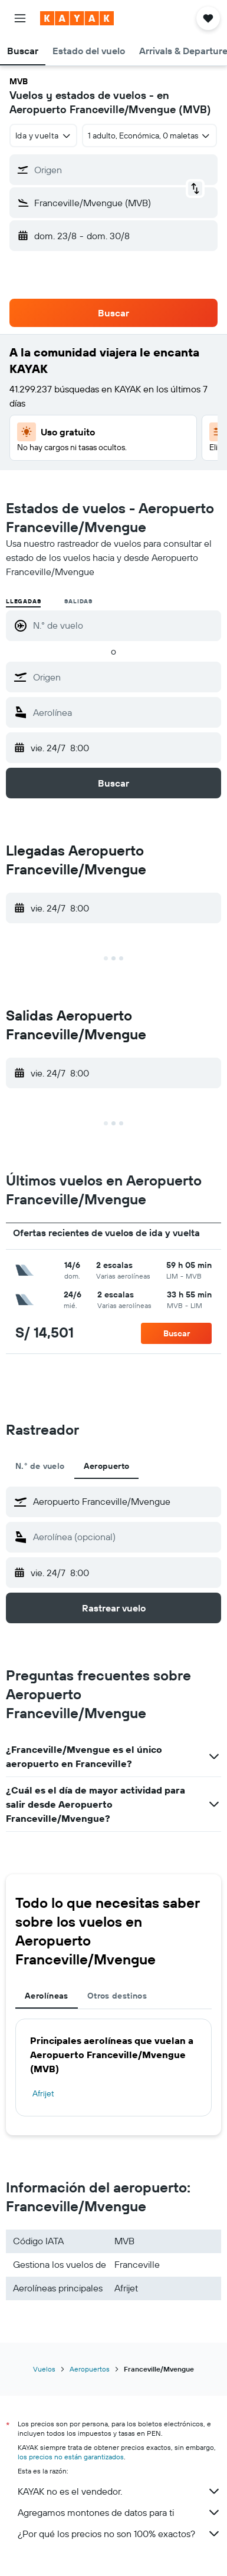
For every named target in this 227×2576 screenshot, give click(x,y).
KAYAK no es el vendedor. (119, 2491)
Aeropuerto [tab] (107, 1466)
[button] (20, 18)
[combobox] (43, 135)
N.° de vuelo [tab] (40, 1466)
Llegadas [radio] (23, 601)
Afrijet (43, 2093)
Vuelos (44, 2368)
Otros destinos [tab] (117, 1995)
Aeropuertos (90, 2368)
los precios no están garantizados (71, 2456)
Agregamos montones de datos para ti (119, 2512)
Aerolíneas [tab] (46, 1995)
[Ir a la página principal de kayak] (77, 18)
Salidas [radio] (78, 601)
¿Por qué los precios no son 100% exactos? (119, 2534)
